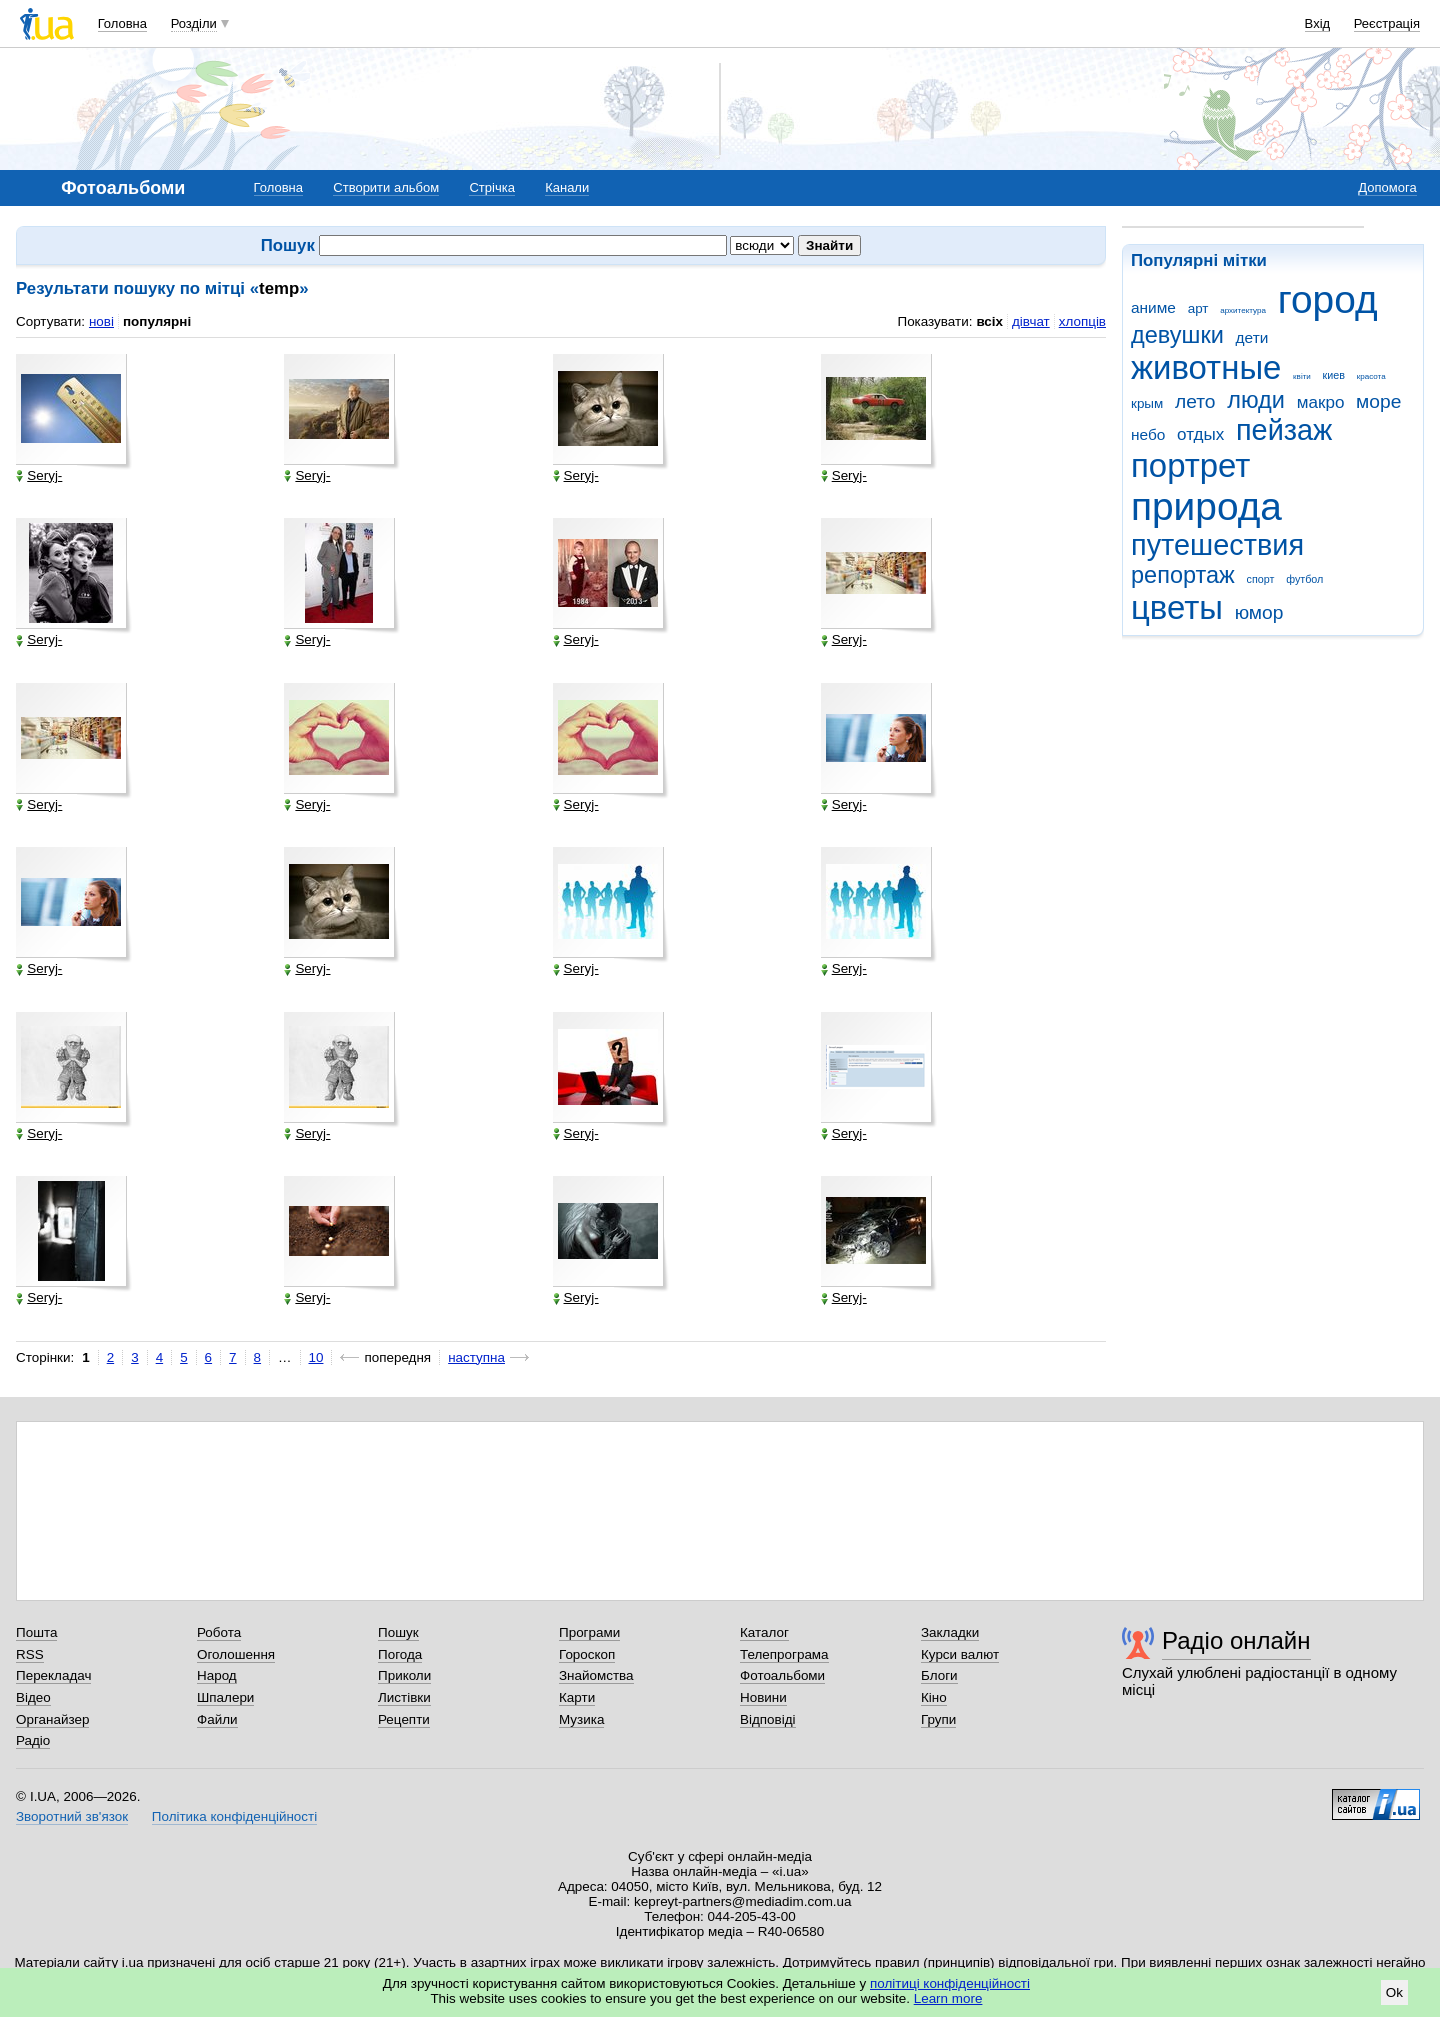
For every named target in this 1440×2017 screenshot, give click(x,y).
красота (1371, 376)
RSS (30, 1654)
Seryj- (39, 476)
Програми (589, 1632)
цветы (1177, 607)
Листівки (404, 1697)
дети (1252, 337)
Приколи (404, 1675)
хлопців (1082, 321)
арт (1198, 308)
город (1328, 299)
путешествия (1217, 545)
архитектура (1243, 310)
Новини (763, 1697)
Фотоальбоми (782, 1675)
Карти (577, 1697)
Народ (217, 1675)
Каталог (764, 1632)
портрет (1190, 465)
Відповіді (768, 1719)
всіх (989, 321)
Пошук (398, 1632)
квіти (1302, 376)
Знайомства (596, 1675)
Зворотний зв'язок (72, 1816)
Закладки (950, 1632)
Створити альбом (386, 187)
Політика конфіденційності (234, 1816)
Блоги (939, 1675)
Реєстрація (1387, 23)
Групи (938, 1719)
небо (1148, 434)
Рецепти (404, 1719)
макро (1321, 402)
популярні (157, 321)
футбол (1304, 579)
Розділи (194, 23)
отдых (1200, 434)
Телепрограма (784, 1654)
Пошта (36, 1632)
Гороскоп (587, 1654)
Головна (122, 23)
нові (101, 321)
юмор (1259, 612)
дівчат (1031, 321)
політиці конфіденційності (950, 1983)
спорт (1261, 579)
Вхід (1318, 23)
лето (1195, 401)
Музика (581, 1719)
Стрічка (491, 187)
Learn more (948, 1998)
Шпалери (225, 1697)
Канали (567, 187)
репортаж (1183, 575)
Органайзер (52, 1719)
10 (316, 1357)
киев (1334, 375)
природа (1206, 506)
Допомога (1387, 187)
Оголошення (236, 1654)
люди (1256, 400)
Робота (219, 1632)
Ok (1394, 1992)
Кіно (934, 1697)
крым (1147, 403)
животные (1206, 367)
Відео (33, 1697)
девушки (1177, 335)
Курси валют (960, 1654)
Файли (217, 1719)
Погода (400, 1654)
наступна (476, 1357)
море (1378, 401)
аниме (1153, 307)
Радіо (33, 1740)
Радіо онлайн (1236, 1640)
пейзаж (1284, 430)
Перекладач (53, 1675)
